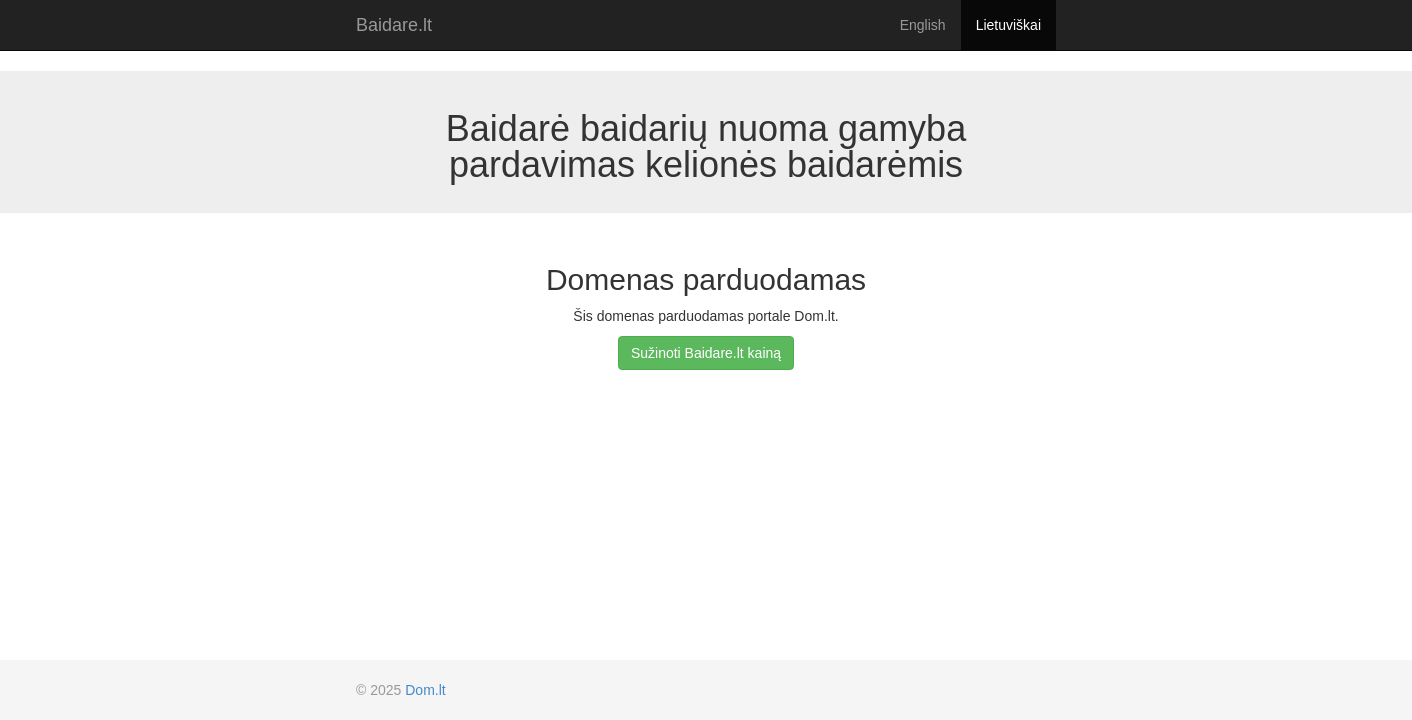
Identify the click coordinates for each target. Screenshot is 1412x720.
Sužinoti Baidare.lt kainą (706, 353)
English (923, 25)
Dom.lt (425, 690)
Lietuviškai (1008, 25)
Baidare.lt (394, 25)
